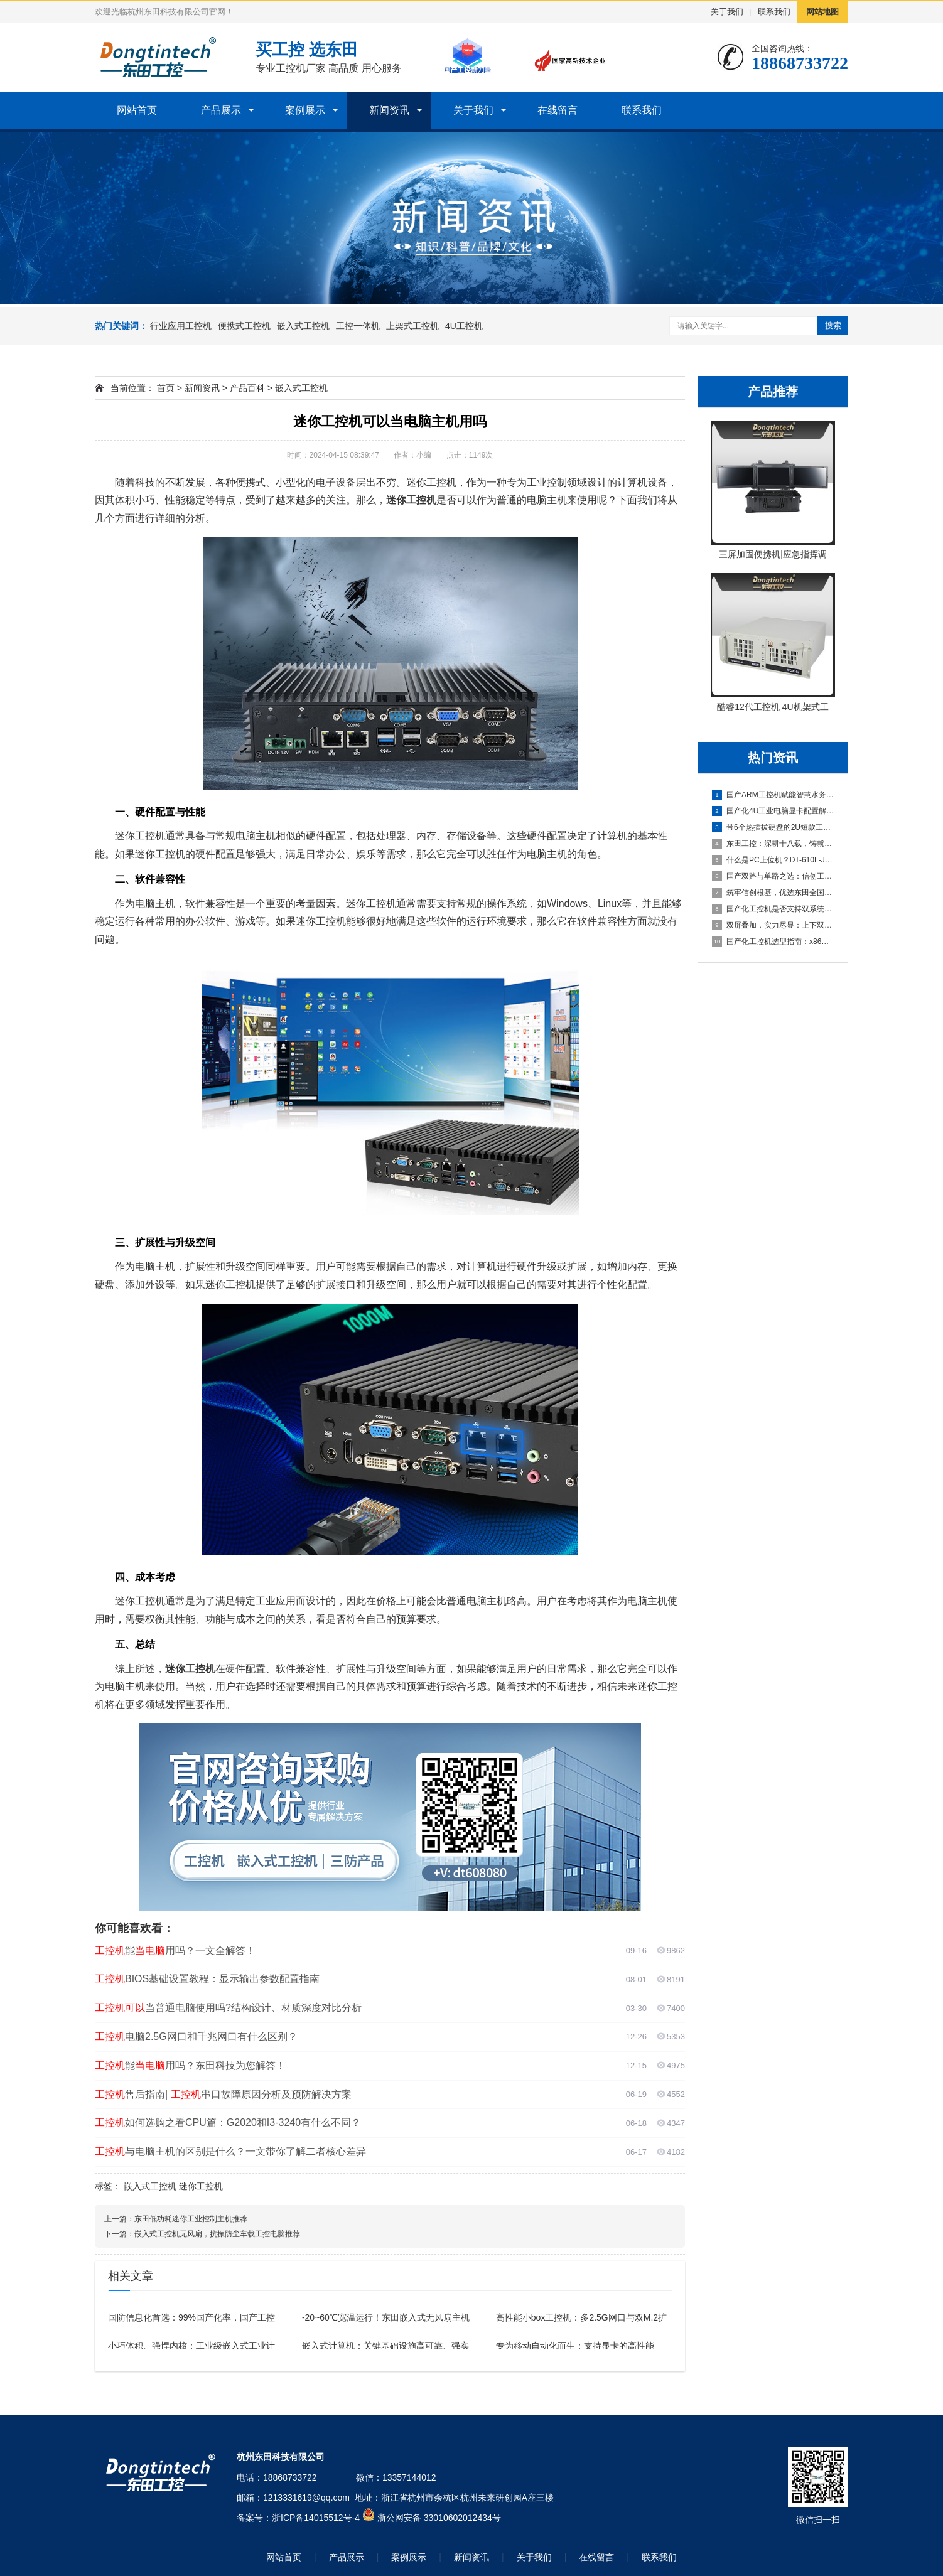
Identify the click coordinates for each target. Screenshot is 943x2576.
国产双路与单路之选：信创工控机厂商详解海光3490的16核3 (773, 876)
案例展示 (305, 110)
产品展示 (221, 110)
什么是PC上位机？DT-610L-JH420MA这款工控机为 (773, 860)
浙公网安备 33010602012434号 (439, 2518)
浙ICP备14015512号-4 (316, 2518)
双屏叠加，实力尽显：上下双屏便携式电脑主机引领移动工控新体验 (773, 925)
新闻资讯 (389, 110)
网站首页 (137, 110)
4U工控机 (464, 326)
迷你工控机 (201, 2186)
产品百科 (247, 388)
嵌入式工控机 (303, 326)
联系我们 (774, 11)
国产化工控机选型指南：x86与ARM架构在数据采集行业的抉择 (773, 941)
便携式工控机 (244, 326)
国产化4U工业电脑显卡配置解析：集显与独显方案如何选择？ (773, 811)
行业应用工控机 (181, 326)
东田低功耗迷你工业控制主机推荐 (190, 2218)
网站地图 (822, 11)
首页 (166, 388)
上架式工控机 (412, 326)
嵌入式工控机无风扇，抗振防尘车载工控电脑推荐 (217, 2234)
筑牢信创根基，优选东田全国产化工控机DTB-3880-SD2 (773, 893)
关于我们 (727, 11)
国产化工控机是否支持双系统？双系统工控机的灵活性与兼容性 (773, 909)
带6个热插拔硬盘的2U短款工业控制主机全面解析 (773, 827)
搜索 (833, 325)
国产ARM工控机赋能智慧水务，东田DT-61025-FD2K (773, 795)
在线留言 (557, 110)
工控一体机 (358, 326)
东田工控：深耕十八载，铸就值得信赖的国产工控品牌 (773, 844)
